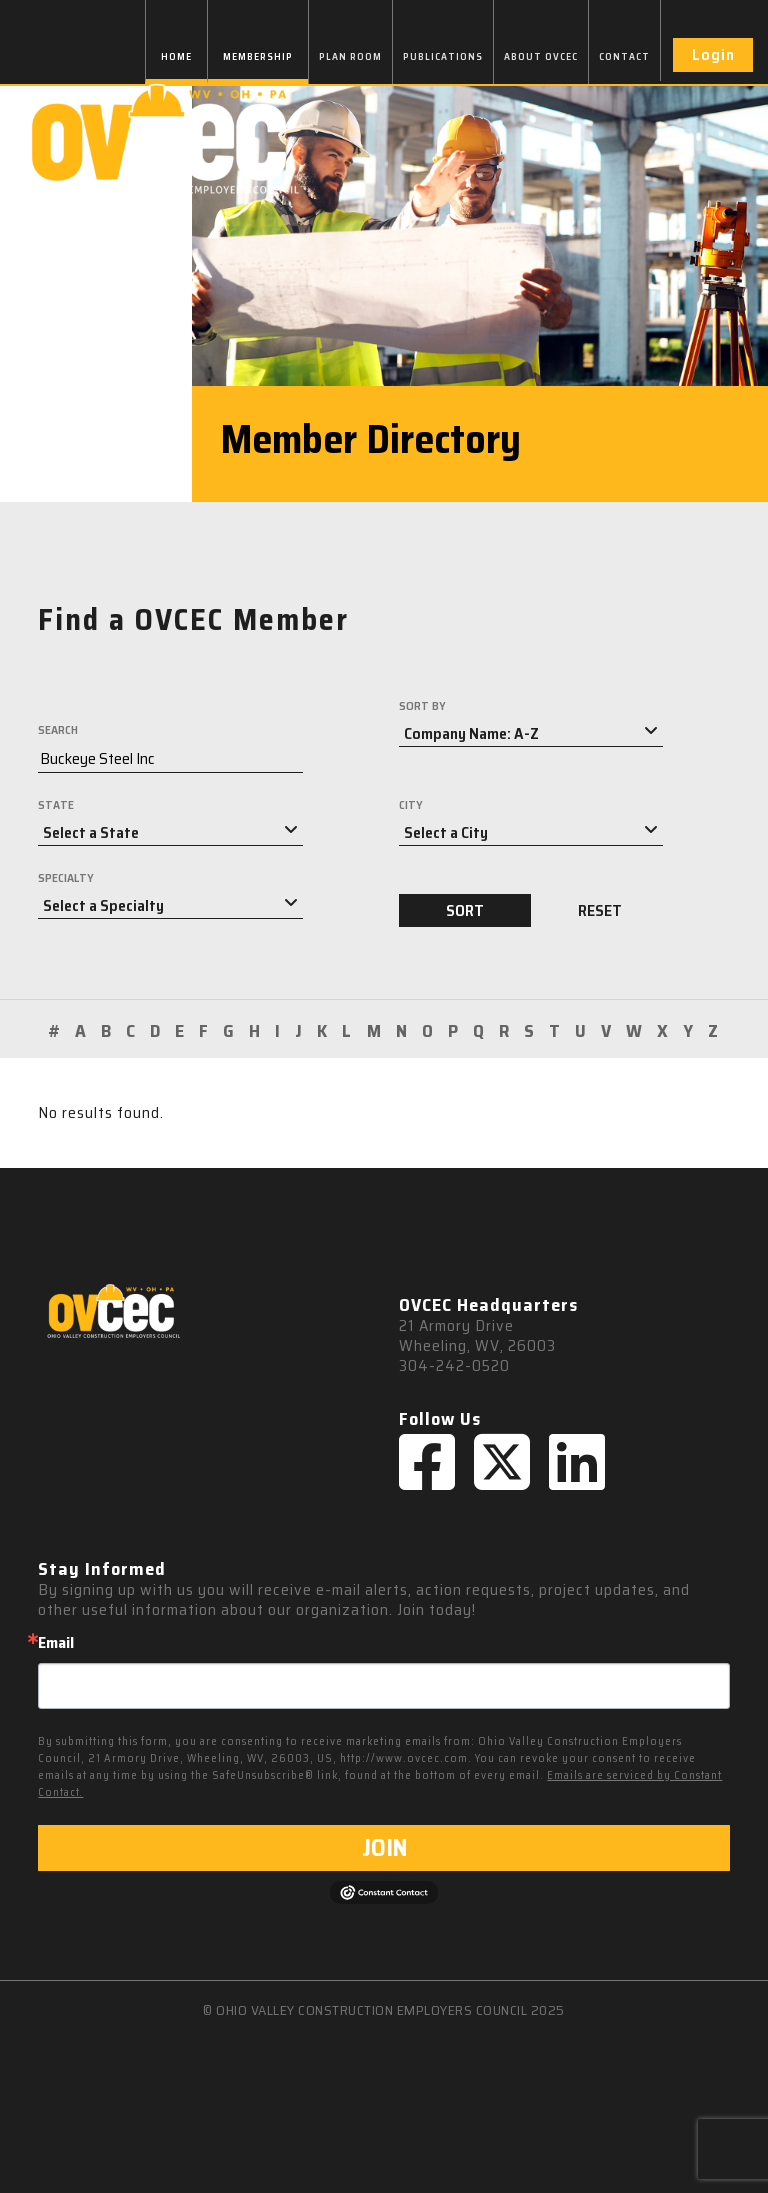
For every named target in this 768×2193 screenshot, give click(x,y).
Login (713, 54)
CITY (411, 805)
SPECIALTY (66, 878)
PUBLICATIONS (443, 56)
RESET (600, 910)
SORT (465, 910)
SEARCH (58, 730)
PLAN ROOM (350, 56)
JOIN (384, 1848)
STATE (56, 805)
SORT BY (422, 706)
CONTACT (624, 56)
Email (56, 1643)
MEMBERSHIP (258, 56)
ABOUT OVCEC (541, 56)
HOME (176, 56)
